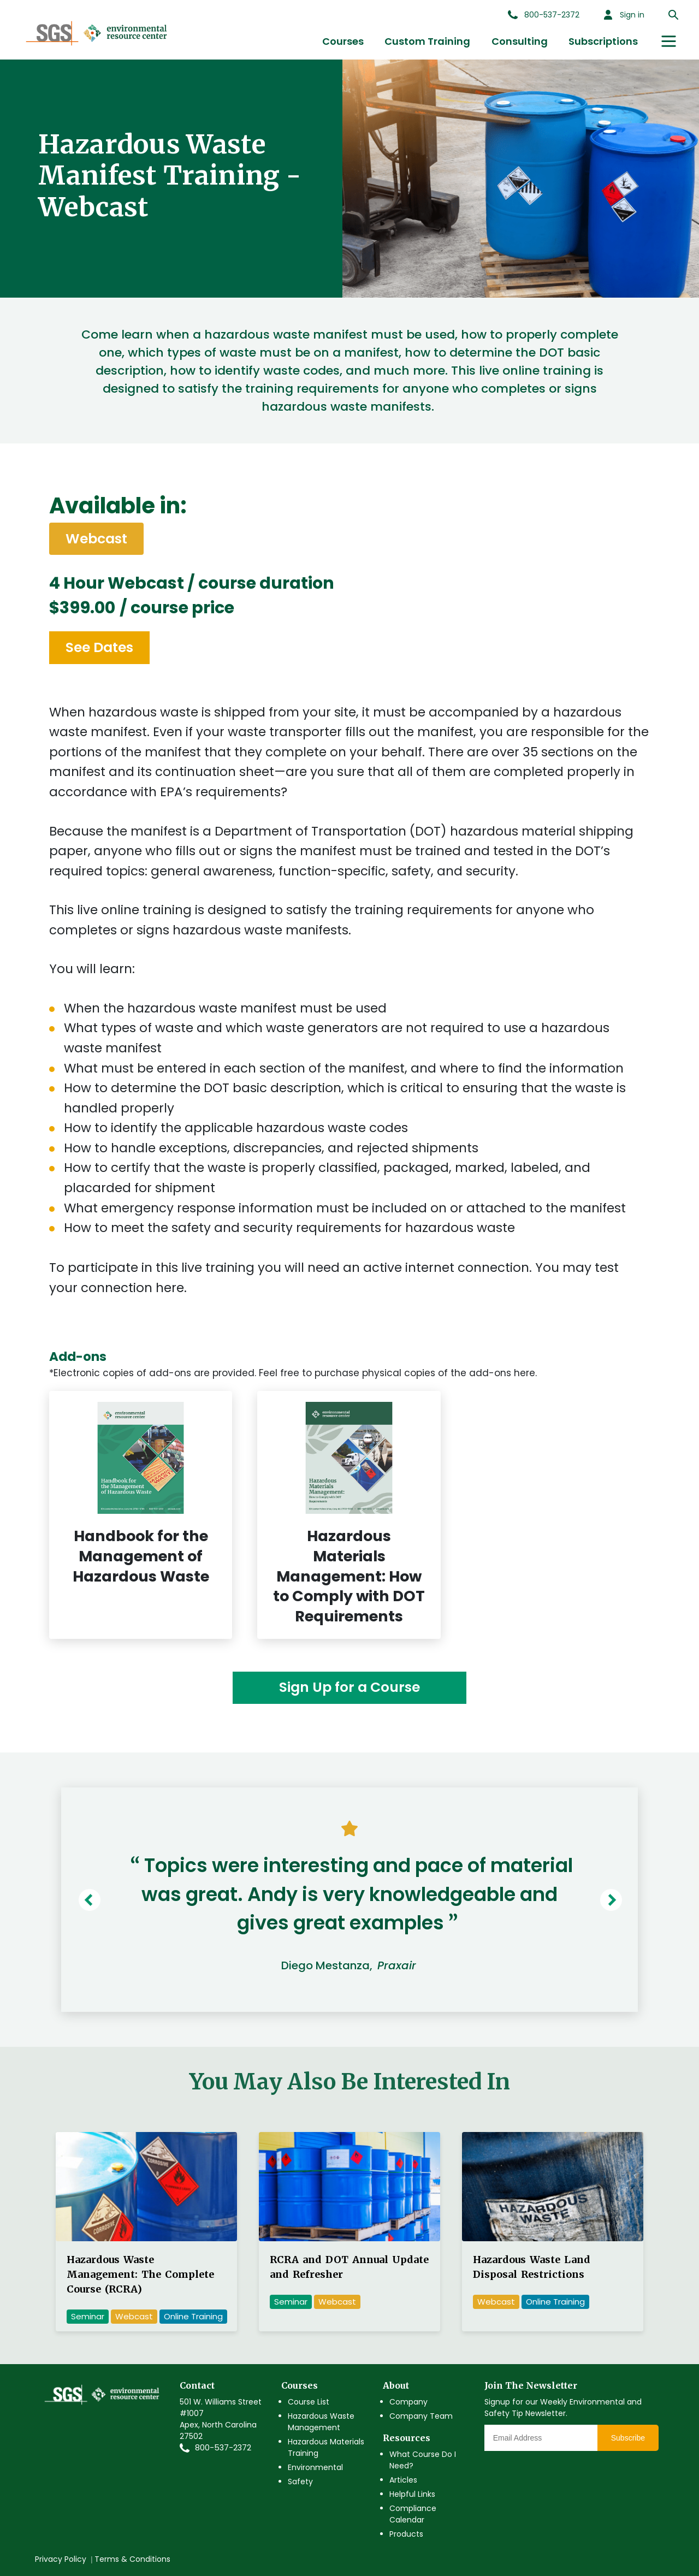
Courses (343, 41)
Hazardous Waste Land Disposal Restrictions (531, 2267)
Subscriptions (603, 41)
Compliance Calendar (412, 2514)
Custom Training (427, 41)
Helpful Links (412, 2494)
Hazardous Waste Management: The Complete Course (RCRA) (140, 2274)
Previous (92, 1900)
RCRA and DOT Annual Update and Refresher (349, 2267)
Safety (300, 2481)
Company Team (421, 2416)
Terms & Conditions (132, 2559)
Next (613, 1900)
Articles (403, 2479)
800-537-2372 (223, 2447)
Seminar (87, 2316)
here (170, 1287)
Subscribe (628, 2437)
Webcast (134, 2316)
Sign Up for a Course (349, 1687)
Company (408, 2401)
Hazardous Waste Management (321, 2422)
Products (406, 2533)
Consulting (519, 41)
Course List (308, 2401)
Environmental (315, 2467)
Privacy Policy (60, 2559)
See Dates (99, 647)
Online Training (193, 2316)
